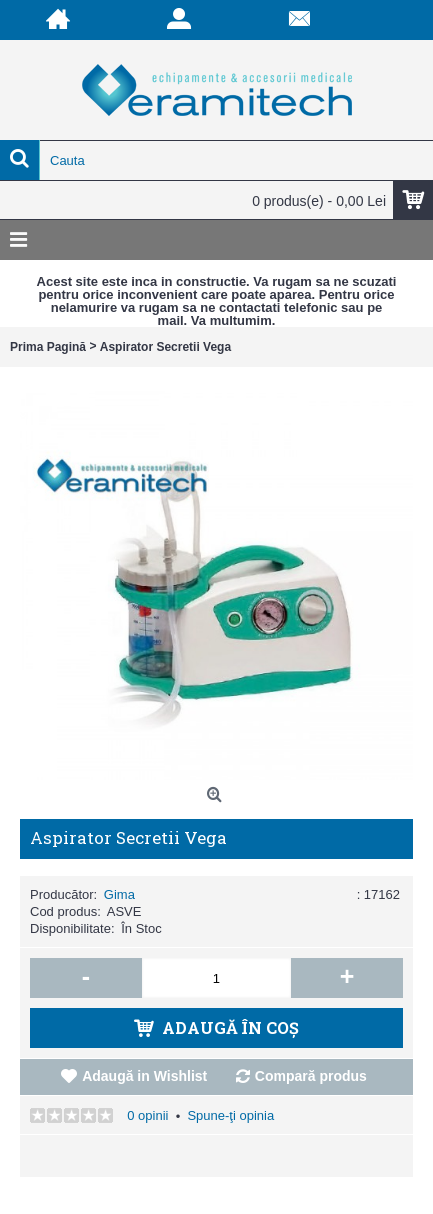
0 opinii (147, 1115)
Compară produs (311, 1076)
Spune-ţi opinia (230, 1115)
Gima (119, 894)
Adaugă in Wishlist (144, 1076)
